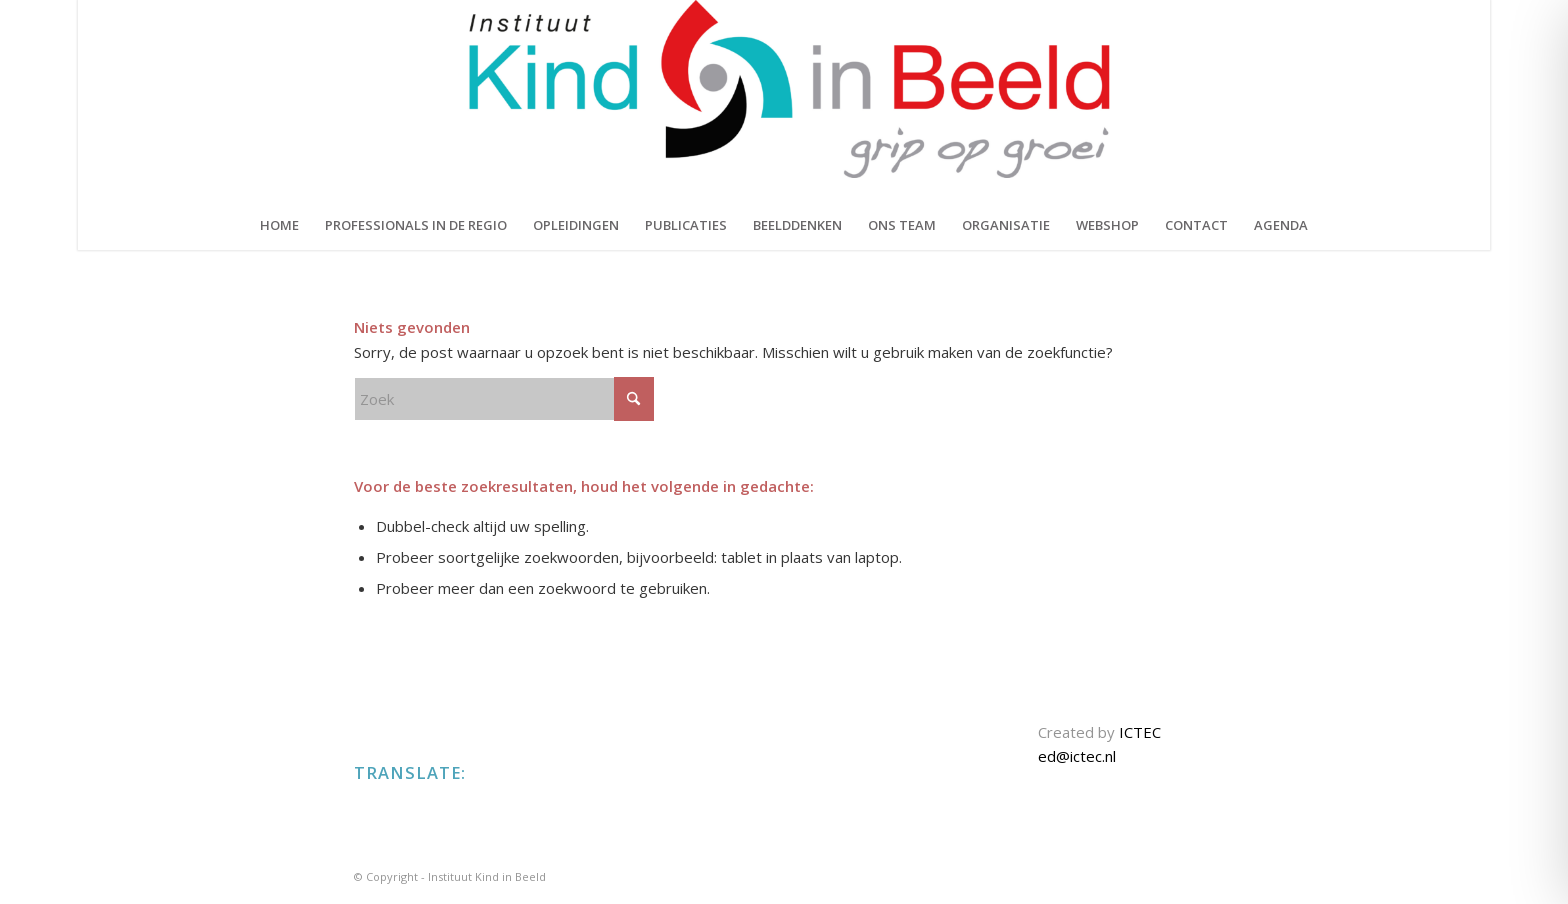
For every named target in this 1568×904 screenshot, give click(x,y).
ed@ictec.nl (1077, 756)
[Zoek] (504, 399)
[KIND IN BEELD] (783, 100)
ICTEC (1140, 732)
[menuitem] (279, 225)
